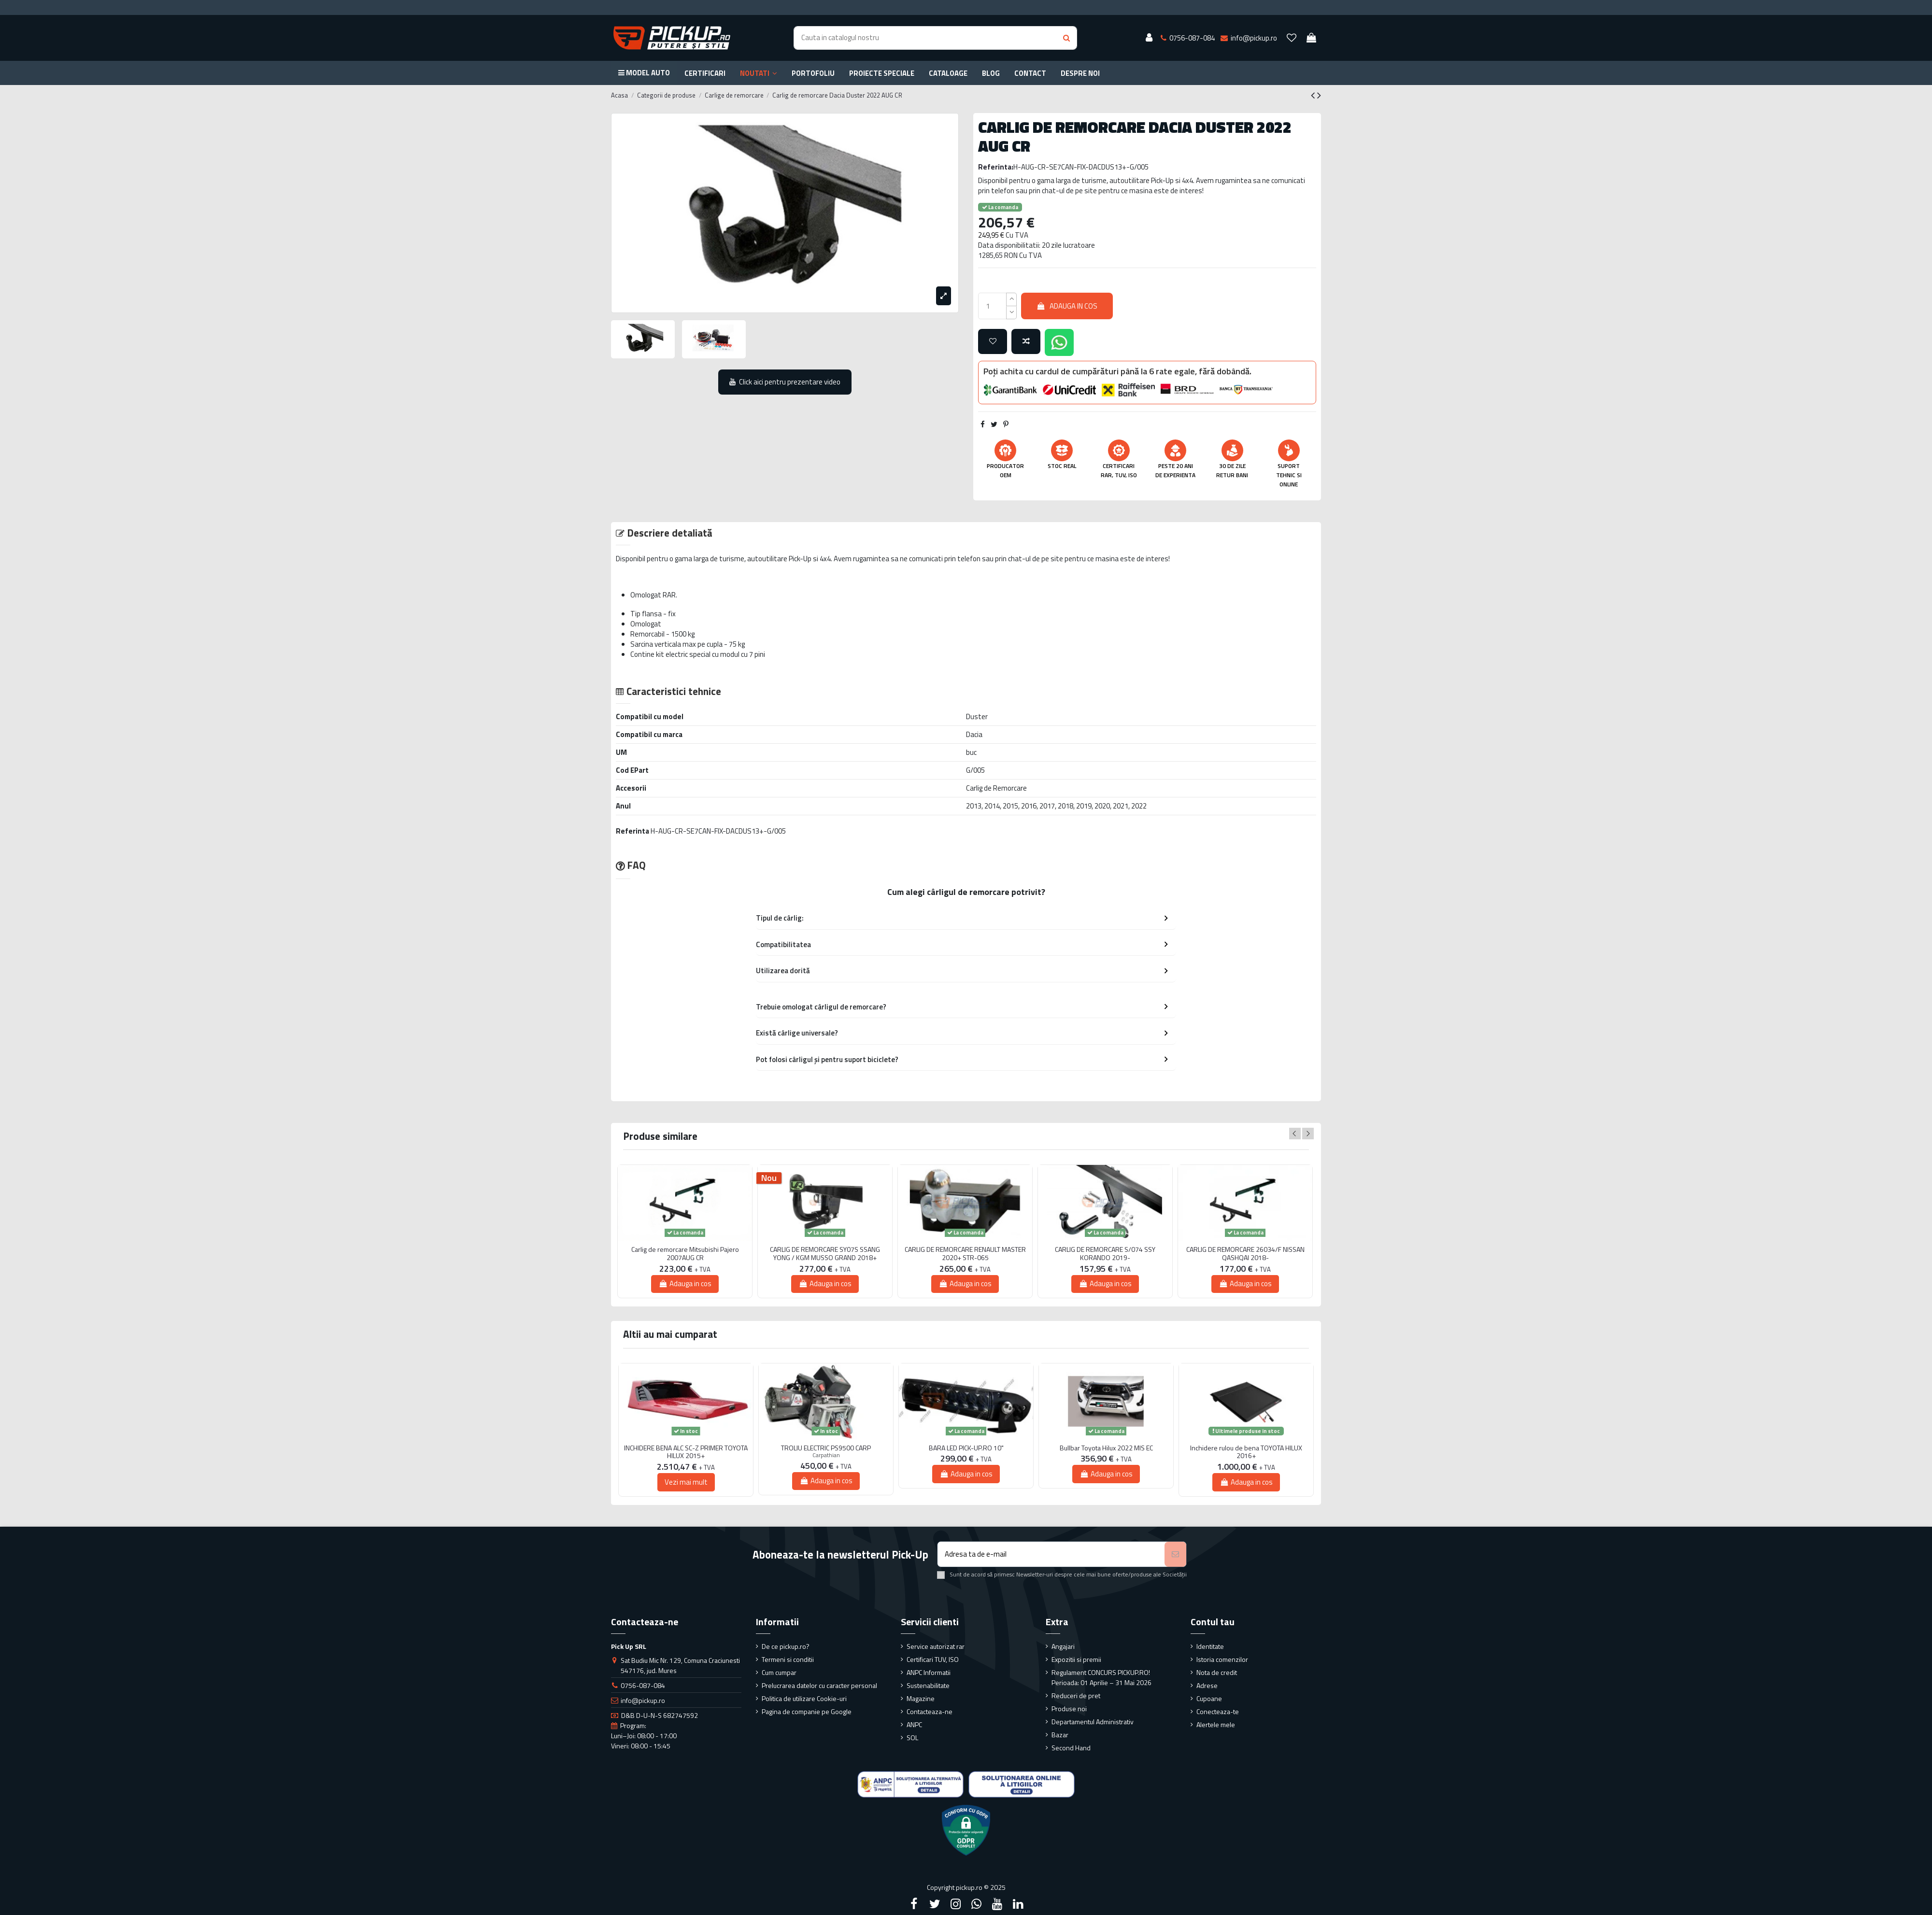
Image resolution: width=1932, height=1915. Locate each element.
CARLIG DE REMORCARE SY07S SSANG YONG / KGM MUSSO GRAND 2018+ (825, 1254)
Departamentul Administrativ (1092, 1721)
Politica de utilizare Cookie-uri (804, 1698)
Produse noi (1069, 1708)
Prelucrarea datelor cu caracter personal (819, 1685)
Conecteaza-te (1217, 1711)
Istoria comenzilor (1222, 1659)
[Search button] (1066, 38)
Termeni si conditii (788, 1659)
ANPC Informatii (929, 1672)
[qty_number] (992, 306)
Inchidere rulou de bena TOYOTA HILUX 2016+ (1246, 1452)
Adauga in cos (1067, 306)
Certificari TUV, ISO (933, 1659)
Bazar (1059, 1735)
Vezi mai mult (686, 1482)
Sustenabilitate (928, 1685)
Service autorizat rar (936, 1646)
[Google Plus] (976, 1904)
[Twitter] (934, 1904)
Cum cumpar (779, 1672)
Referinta (632, 831)
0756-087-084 (643, 1685)
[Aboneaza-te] (1175, 1554)
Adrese (1207, 1685)
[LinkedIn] (1018, 1904)
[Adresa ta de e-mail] (1051, 1554)
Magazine (921, 1698)
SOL (912, 1737)
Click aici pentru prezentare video (785, 381)
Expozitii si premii (1076, 1659)
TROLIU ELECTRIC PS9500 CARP (826, 1448)
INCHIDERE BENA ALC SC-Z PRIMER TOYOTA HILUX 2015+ (686, 1452)
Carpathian (826, 1455)
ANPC (914, 1724)
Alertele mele (1215, 1724)
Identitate (1210, 1646)
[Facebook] (914, 1904)
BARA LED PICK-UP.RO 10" (966, 1448)
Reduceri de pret (1075, 1695)
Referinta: (995, 167)
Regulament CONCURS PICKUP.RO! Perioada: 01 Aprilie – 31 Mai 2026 (1101, 1677)
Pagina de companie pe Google (807, 1711)
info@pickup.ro (643, 1700)
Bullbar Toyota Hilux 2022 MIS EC (1106, 1448)
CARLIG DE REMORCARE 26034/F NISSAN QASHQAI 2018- (1245, 1254)
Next (1308, 1133)
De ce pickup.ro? (786, 1646)
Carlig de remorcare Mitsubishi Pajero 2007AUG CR (685, 1254)
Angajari (1063, 1646)
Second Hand (1071, 1748)
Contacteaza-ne (929, 1711)
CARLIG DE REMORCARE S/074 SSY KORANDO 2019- (1105, 1254)
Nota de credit (1216, 1672)
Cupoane (1209, 1698)
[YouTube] (997, 1904)
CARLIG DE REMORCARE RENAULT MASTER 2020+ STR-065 (965, 1254)
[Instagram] (955, 1904)
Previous (1295, 1133)
